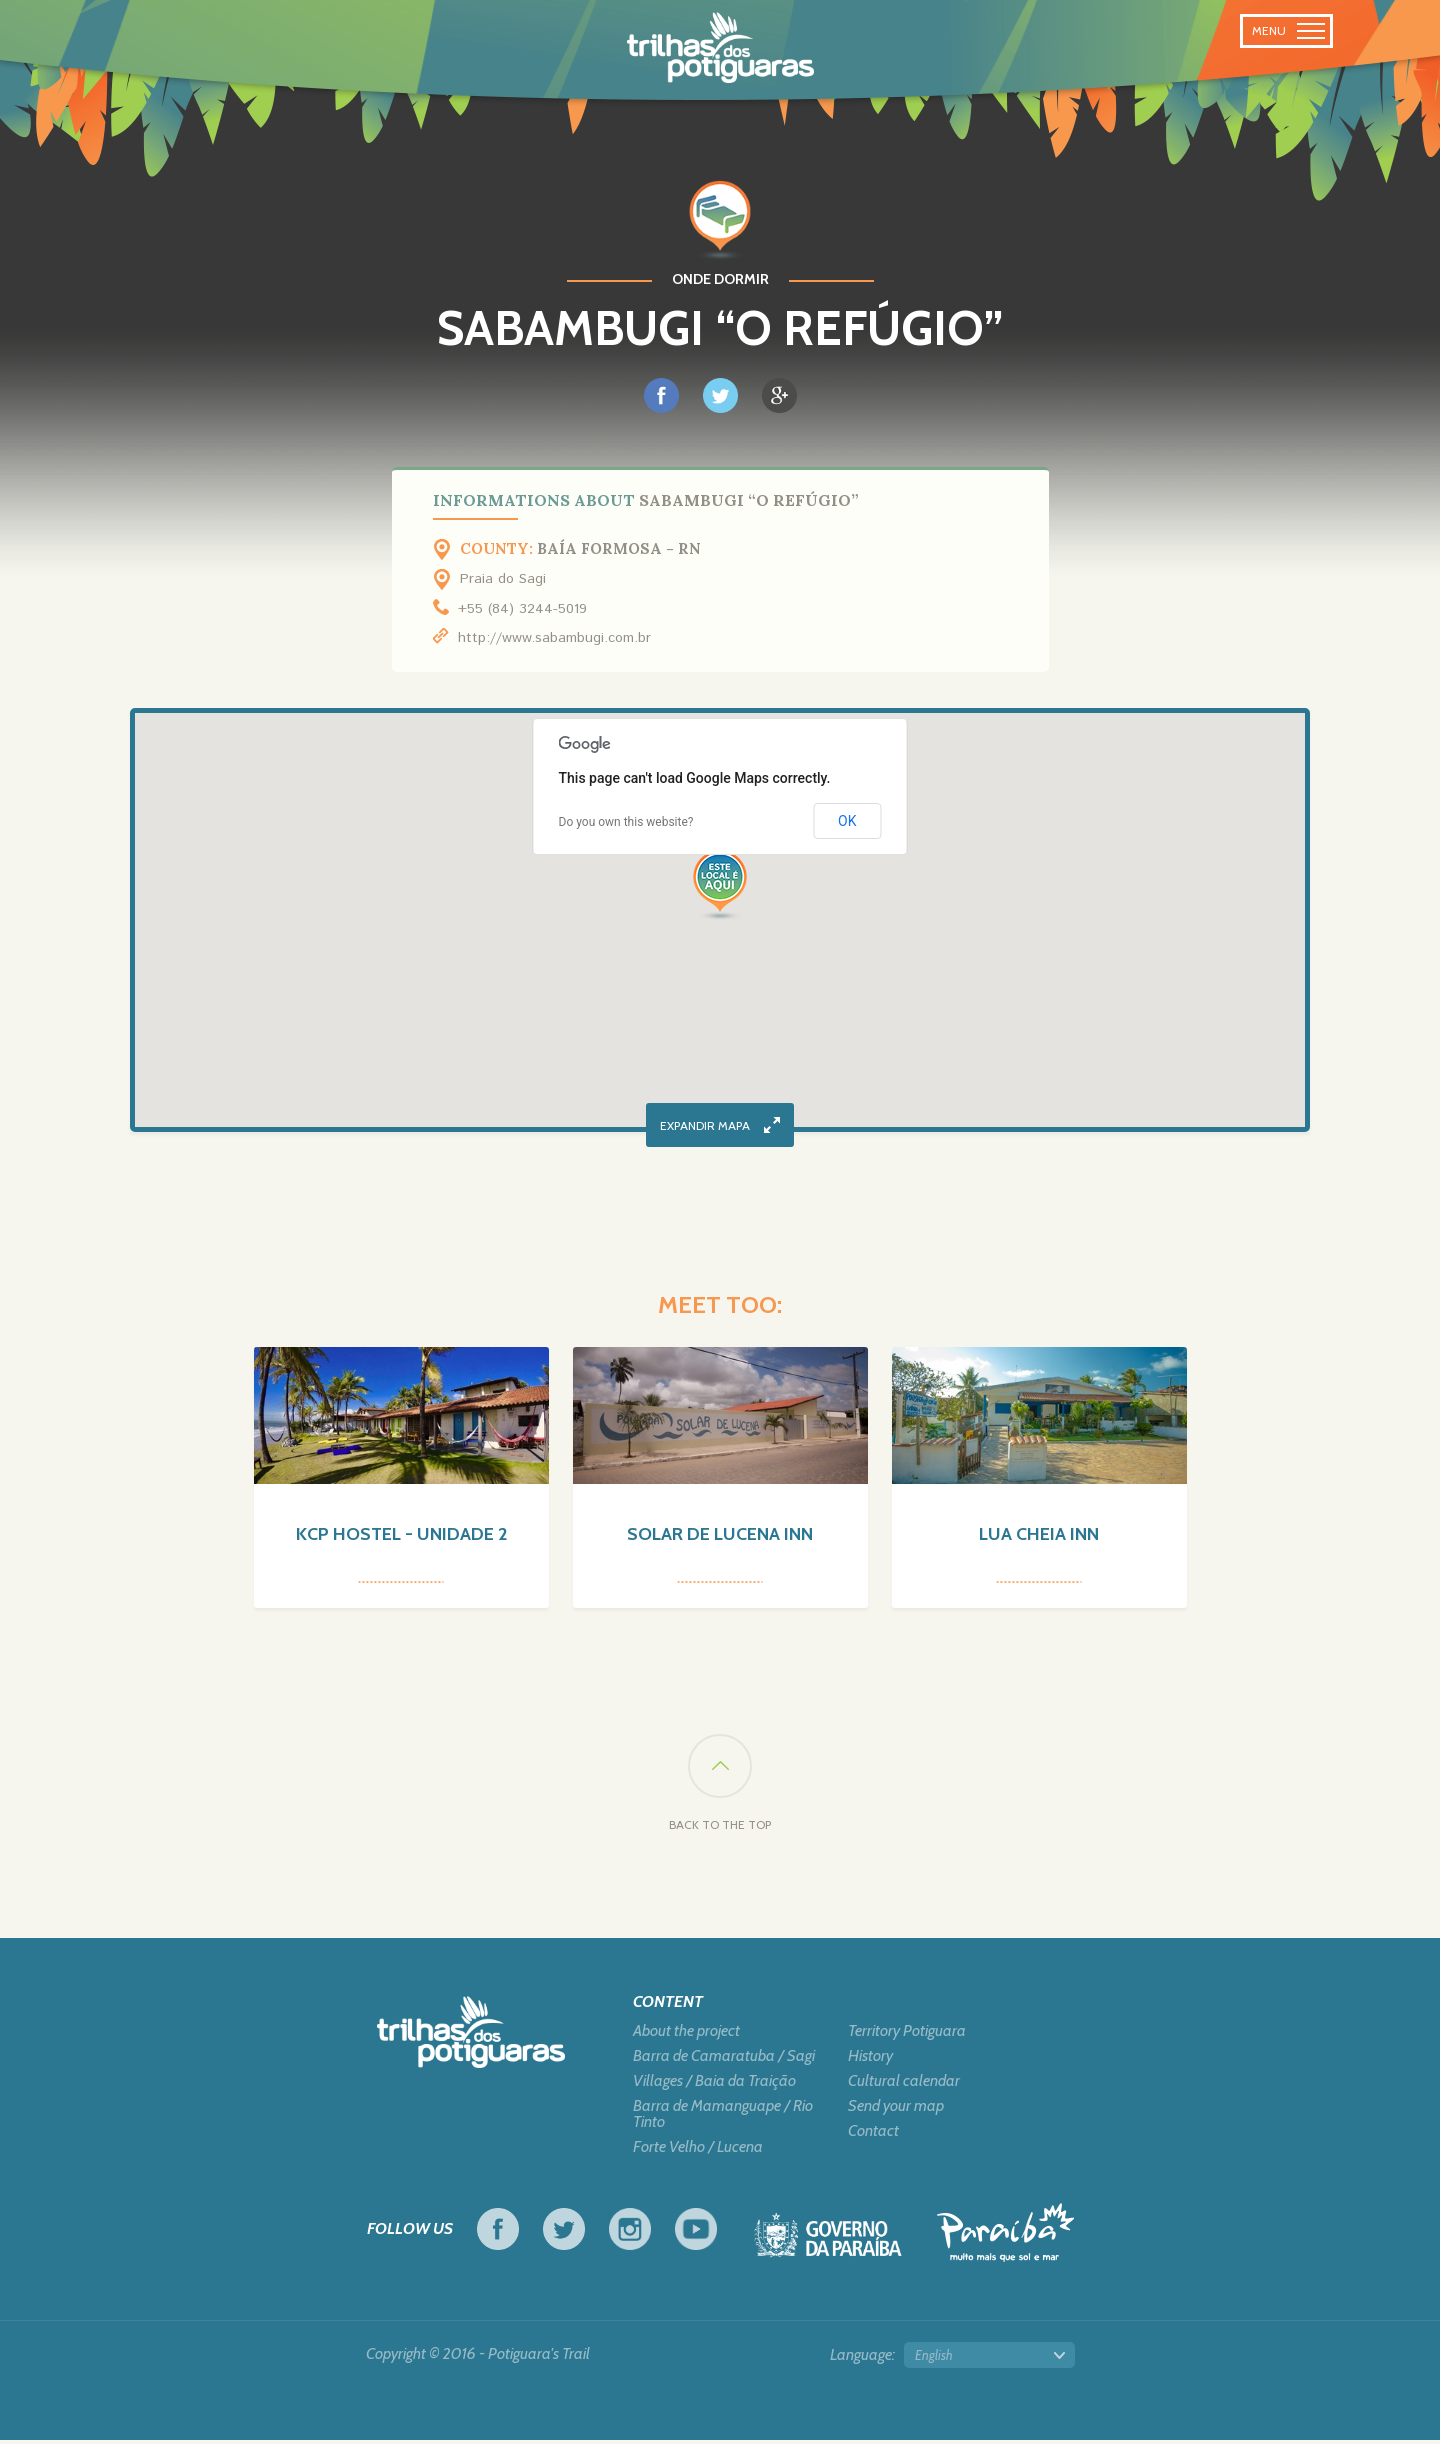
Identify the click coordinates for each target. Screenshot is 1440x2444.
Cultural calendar (904, 2085)
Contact (873, 2135)
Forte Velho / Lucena (698, 2151)
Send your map (896, 2110)
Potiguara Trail (720, 48)
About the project (686, 2035)
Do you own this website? (626, 822)
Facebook (498, 2233)
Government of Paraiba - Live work (828, 2244)
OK (847, 821)
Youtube (696, 2233)
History (870, 2060)
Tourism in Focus (1005, 2236)
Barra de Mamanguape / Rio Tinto (723, 2118)
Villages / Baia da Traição (714, 2085)
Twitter (564, 2233)
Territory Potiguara (907, 2035)
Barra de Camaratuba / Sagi (724, 2060)
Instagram (630, 2233)
